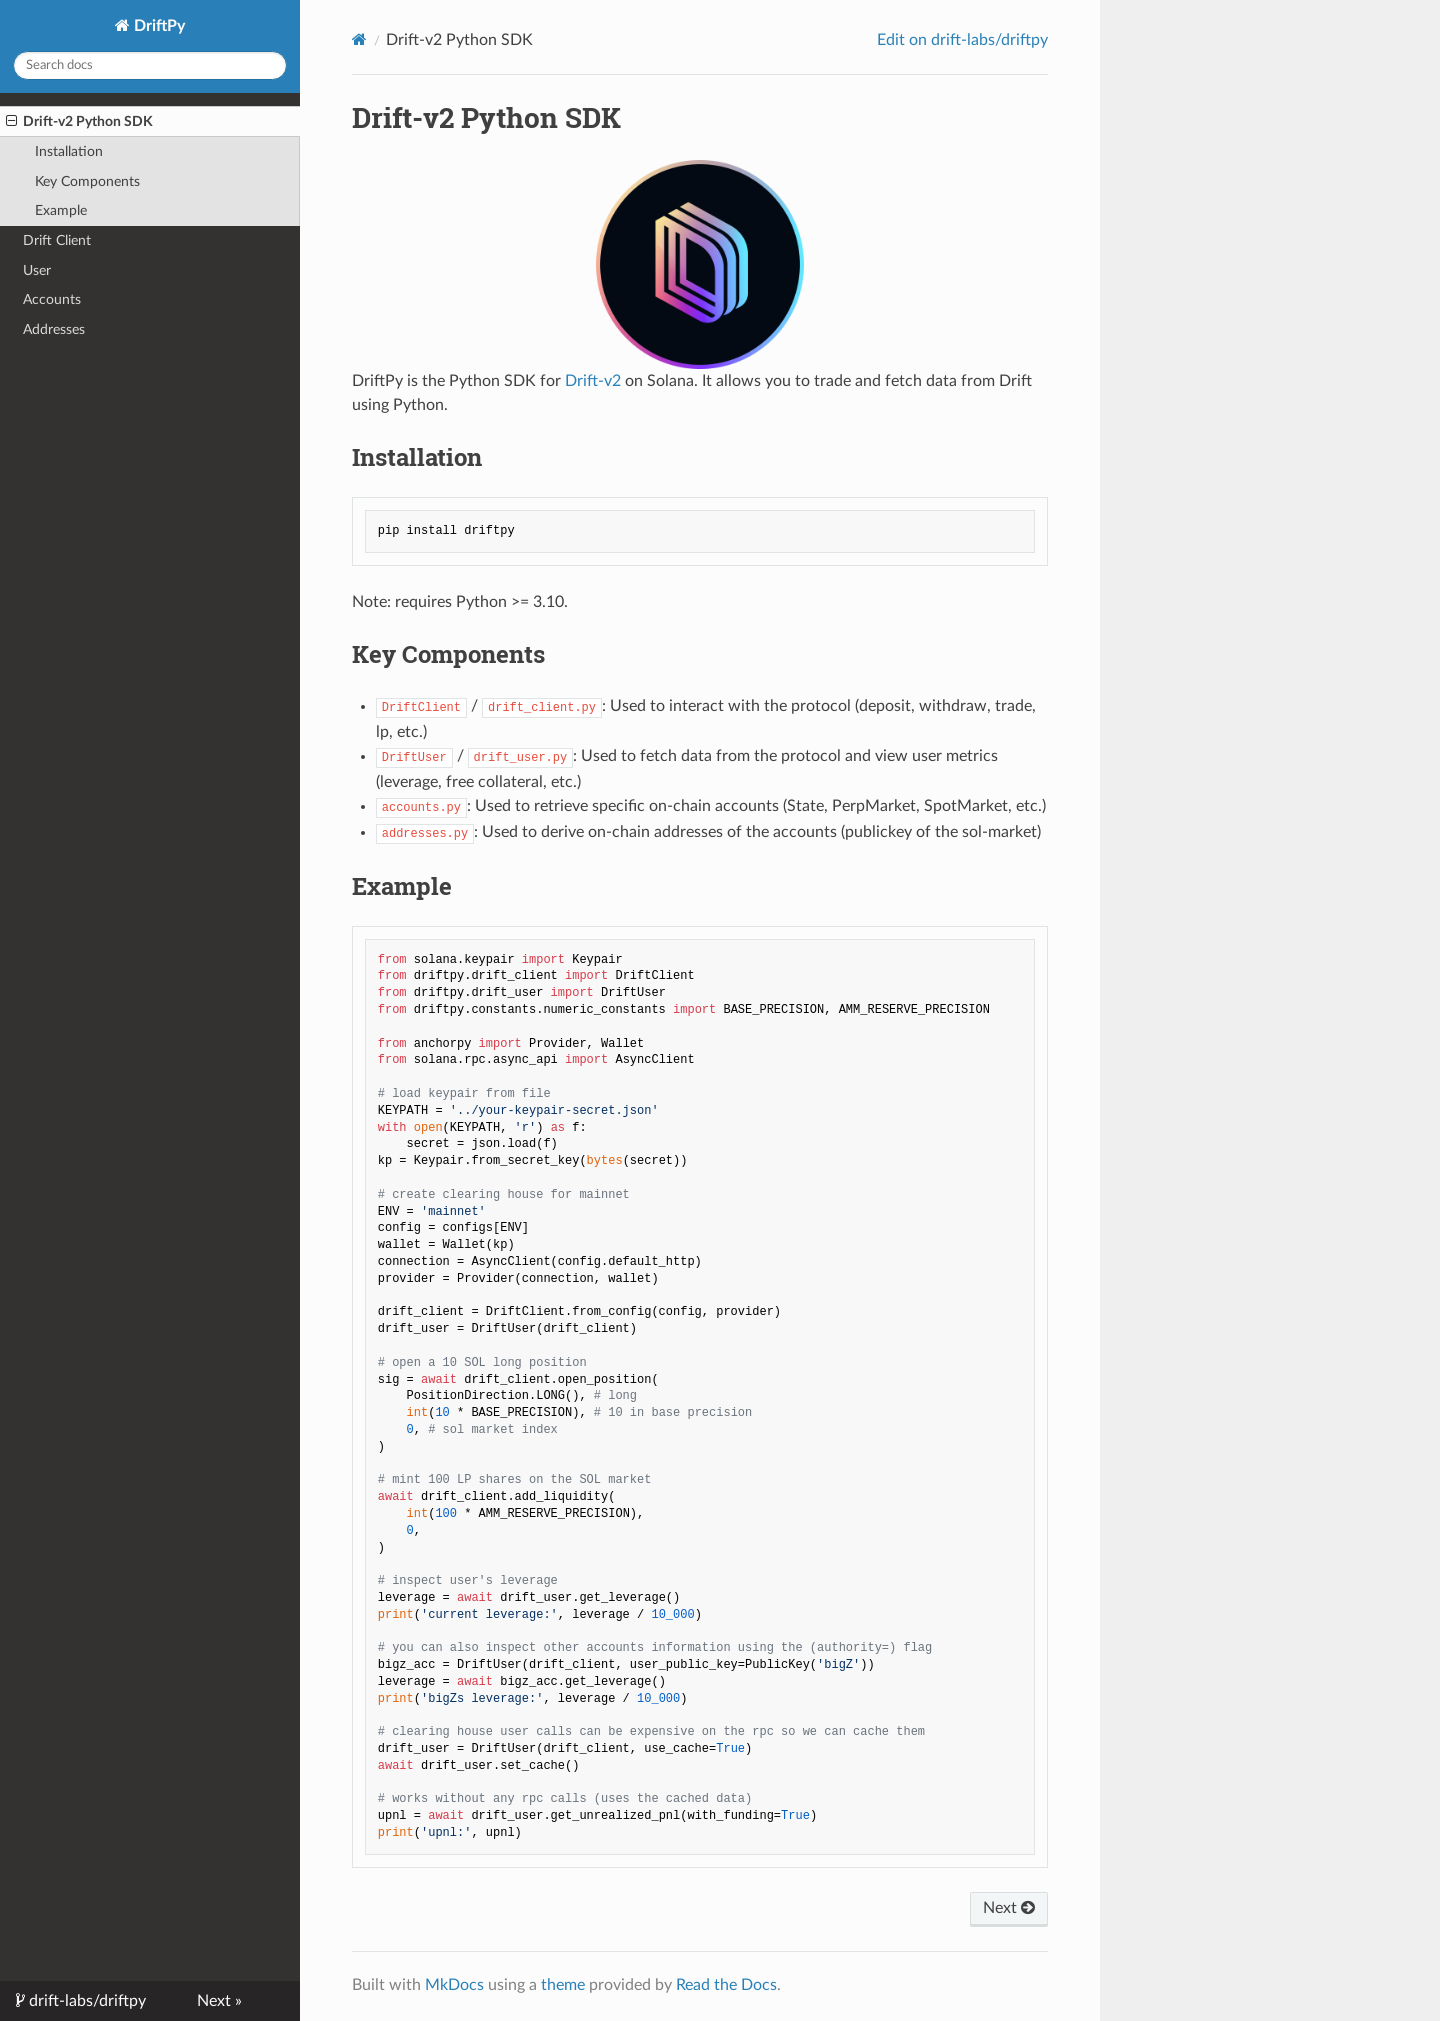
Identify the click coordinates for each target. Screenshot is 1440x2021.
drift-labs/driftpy (85, 2001)
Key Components (87, 181)
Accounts (52, 299)
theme (563, 1985)
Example (61, 210)
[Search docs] (150, 65)
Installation (69, 151)
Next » (219, 2001)
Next (1009, 1908)
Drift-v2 (593, 381)
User (37, 270)
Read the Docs (726, 1985)
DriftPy (157, 26)
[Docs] (359, 39)
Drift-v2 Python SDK (79, 122)
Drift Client (57, 240)
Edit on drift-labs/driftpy (962, 40)
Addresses (54, 329)
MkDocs (454, 1985)
